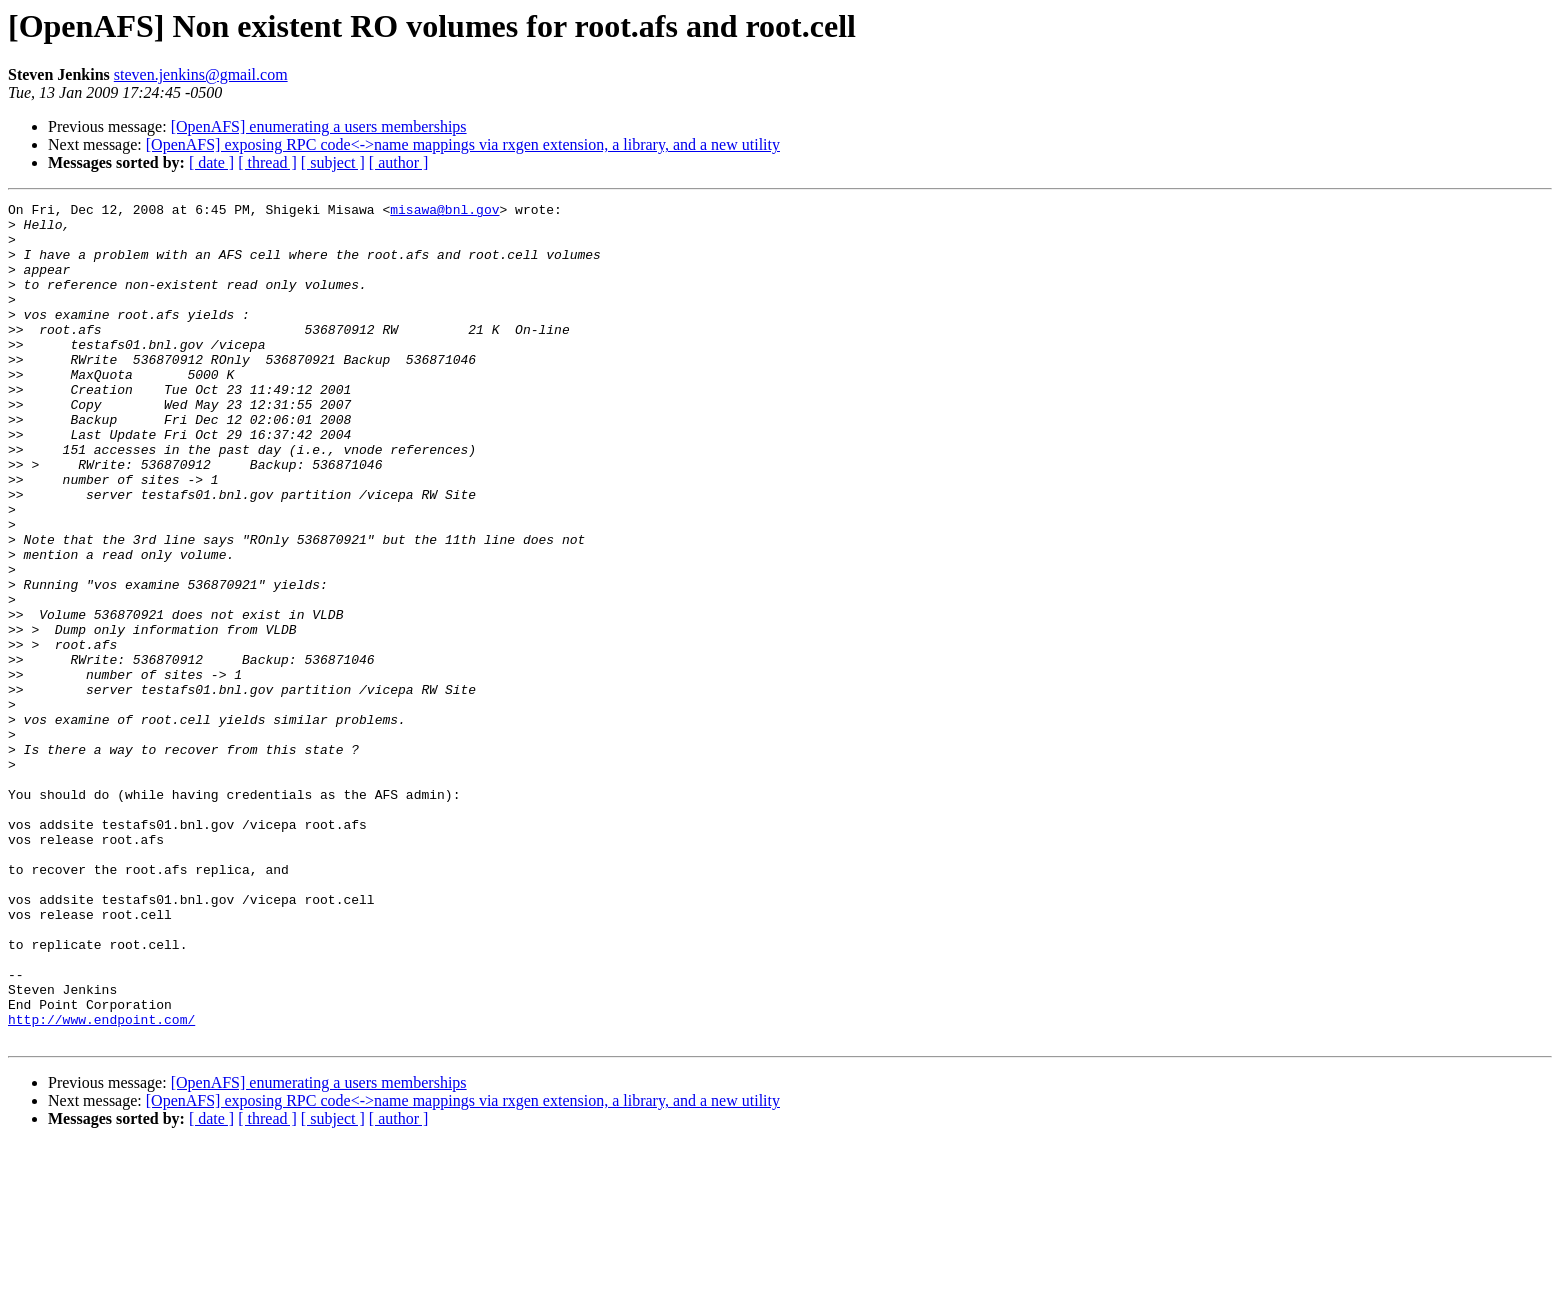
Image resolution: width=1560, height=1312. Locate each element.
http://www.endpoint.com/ (101, 1184)
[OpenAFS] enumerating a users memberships (319, 126)
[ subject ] (333, 162)
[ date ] (211, 162)
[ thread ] (267, 162)
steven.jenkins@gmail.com (201, 74)
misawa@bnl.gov (444, 212)
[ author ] (399, 162)
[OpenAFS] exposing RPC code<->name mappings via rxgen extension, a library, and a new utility (463, 144)
